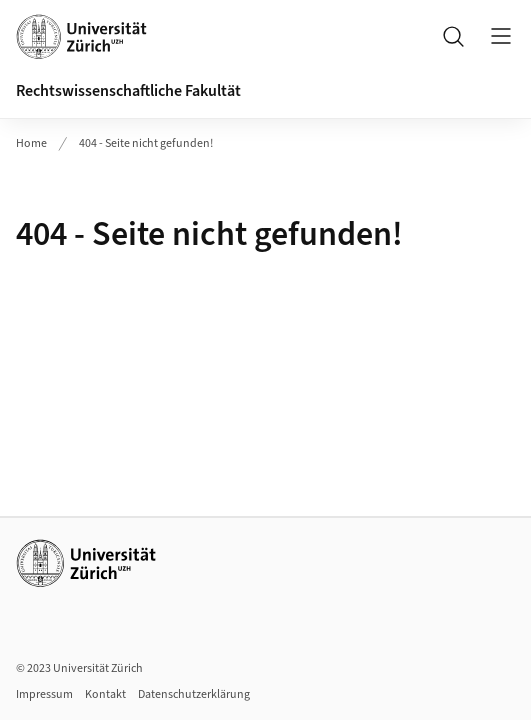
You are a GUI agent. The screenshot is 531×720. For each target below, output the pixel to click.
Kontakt (105, 694)
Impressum (44, 694)
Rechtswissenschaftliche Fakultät (128, 91)
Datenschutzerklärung (194, 694)
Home (31, 143)
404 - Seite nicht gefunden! (146, 143)
